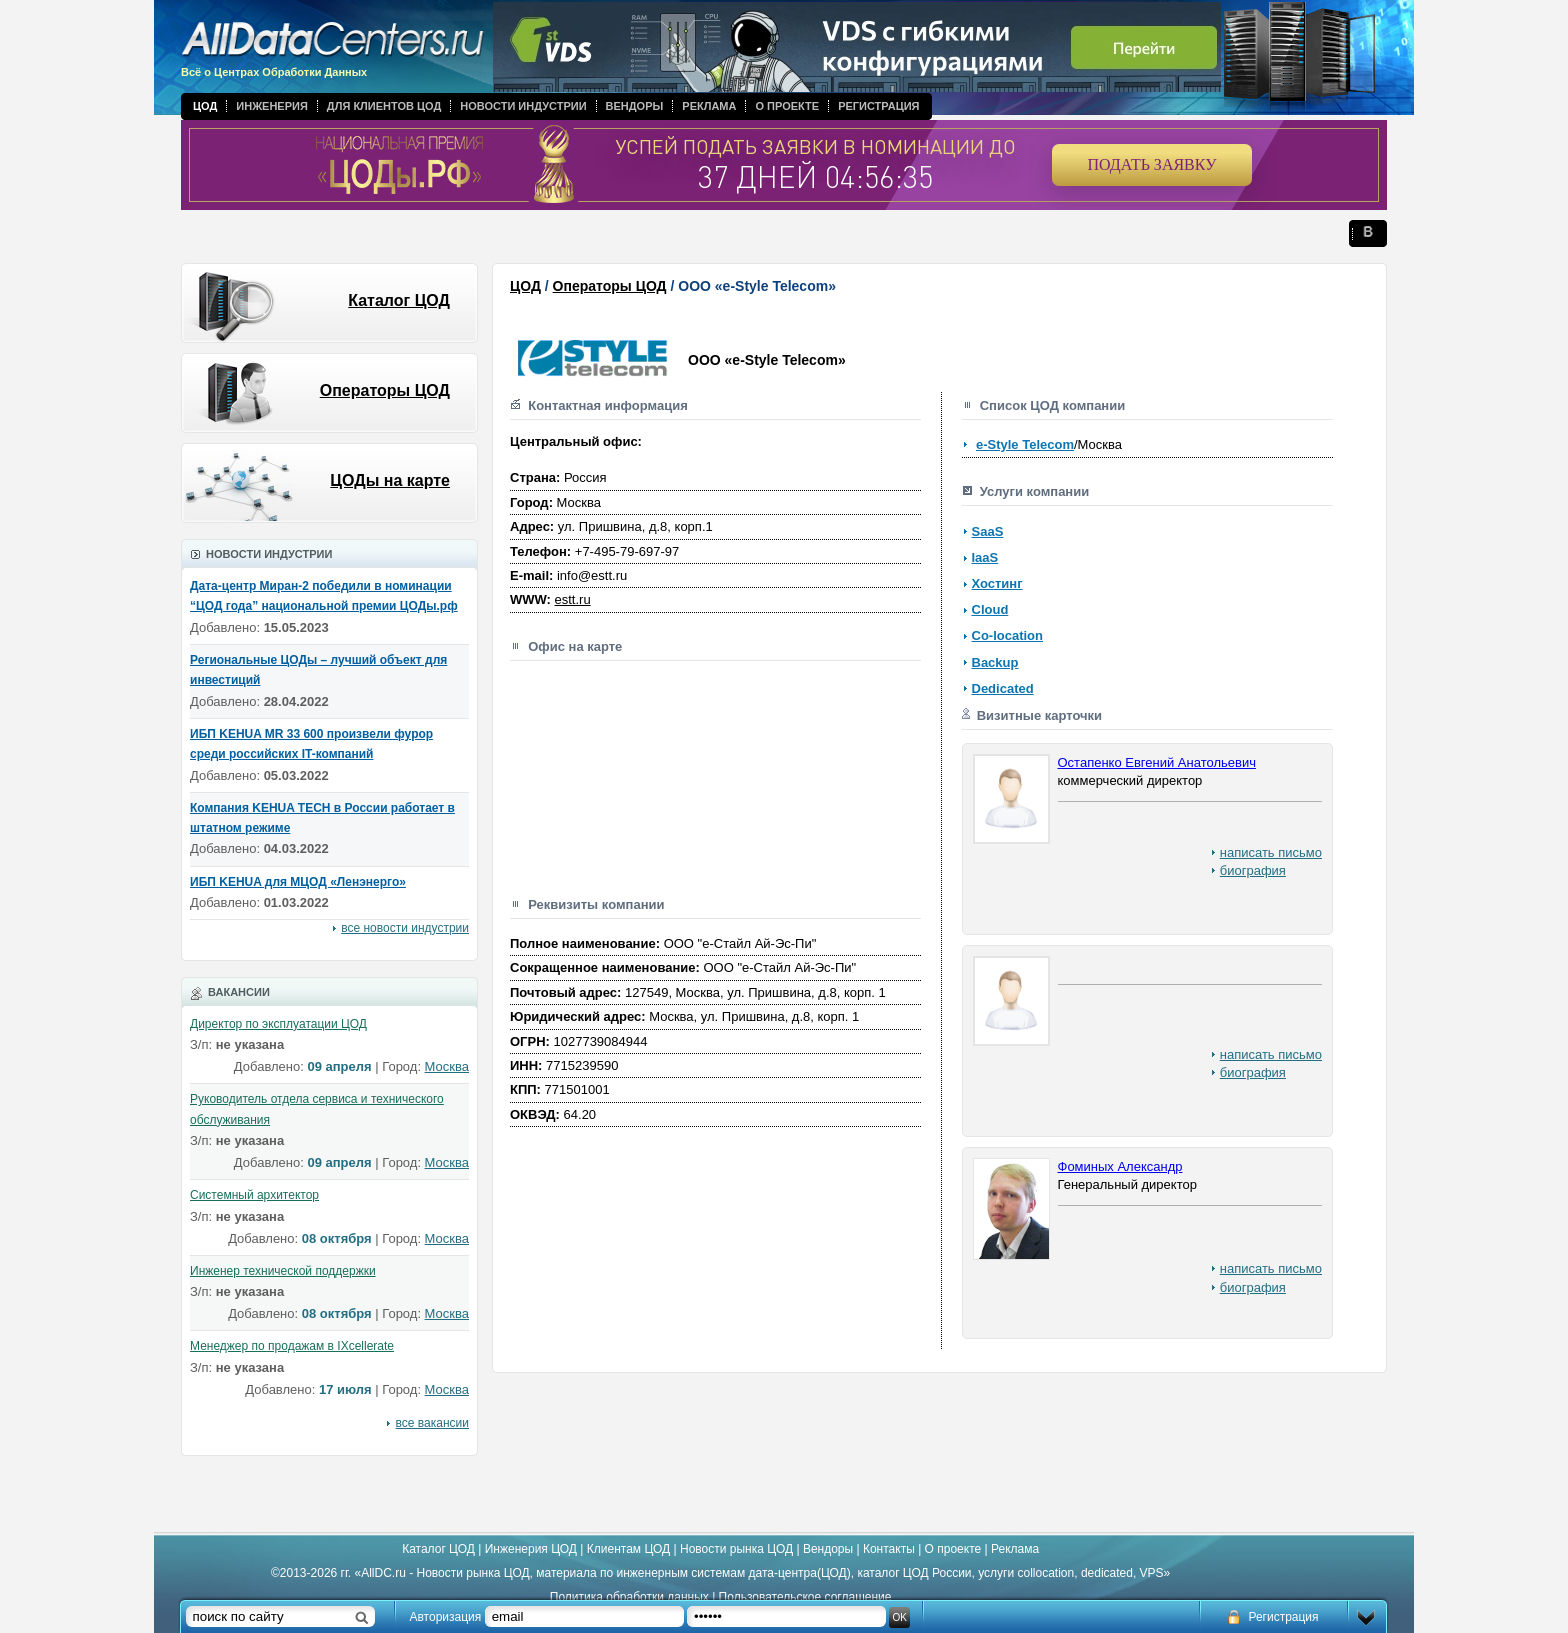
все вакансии (432, 1423)
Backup (995, 662)
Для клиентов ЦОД (384, 106)
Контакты (889, 1549)
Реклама (709, 106)
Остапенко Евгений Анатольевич (1157, 762)
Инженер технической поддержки (283, 1271)
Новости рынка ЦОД (736, 1549)
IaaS (985, 557)
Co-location (1008, 635)
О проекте (787, 106)
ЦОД (205, 106)
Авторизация (446, 1617)
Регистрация (878, 106)
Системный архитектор (254, 1195)
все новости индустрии (405, 928)
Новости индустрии (523, 106)
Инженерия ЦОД (531, 1549)
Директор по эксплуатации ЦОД (278, 1024)
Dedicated (1003, 688)
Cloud (990, 609)
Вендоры (635, 106)
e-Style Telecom (1025, 444)
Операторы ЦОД (385, 390)
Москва (447, 1066)
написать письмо (1271, 852)
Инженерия (272, 106)
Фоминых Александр (1120, 1166)
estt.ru (573, 599)
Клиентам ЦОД (628, 1549)
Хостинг (997, 583)
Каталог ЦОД (399, 300)
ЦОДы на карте (390, 480)
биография (1253, 870)
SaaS (988, 531)
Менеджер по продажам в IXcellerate (292, 1346)
